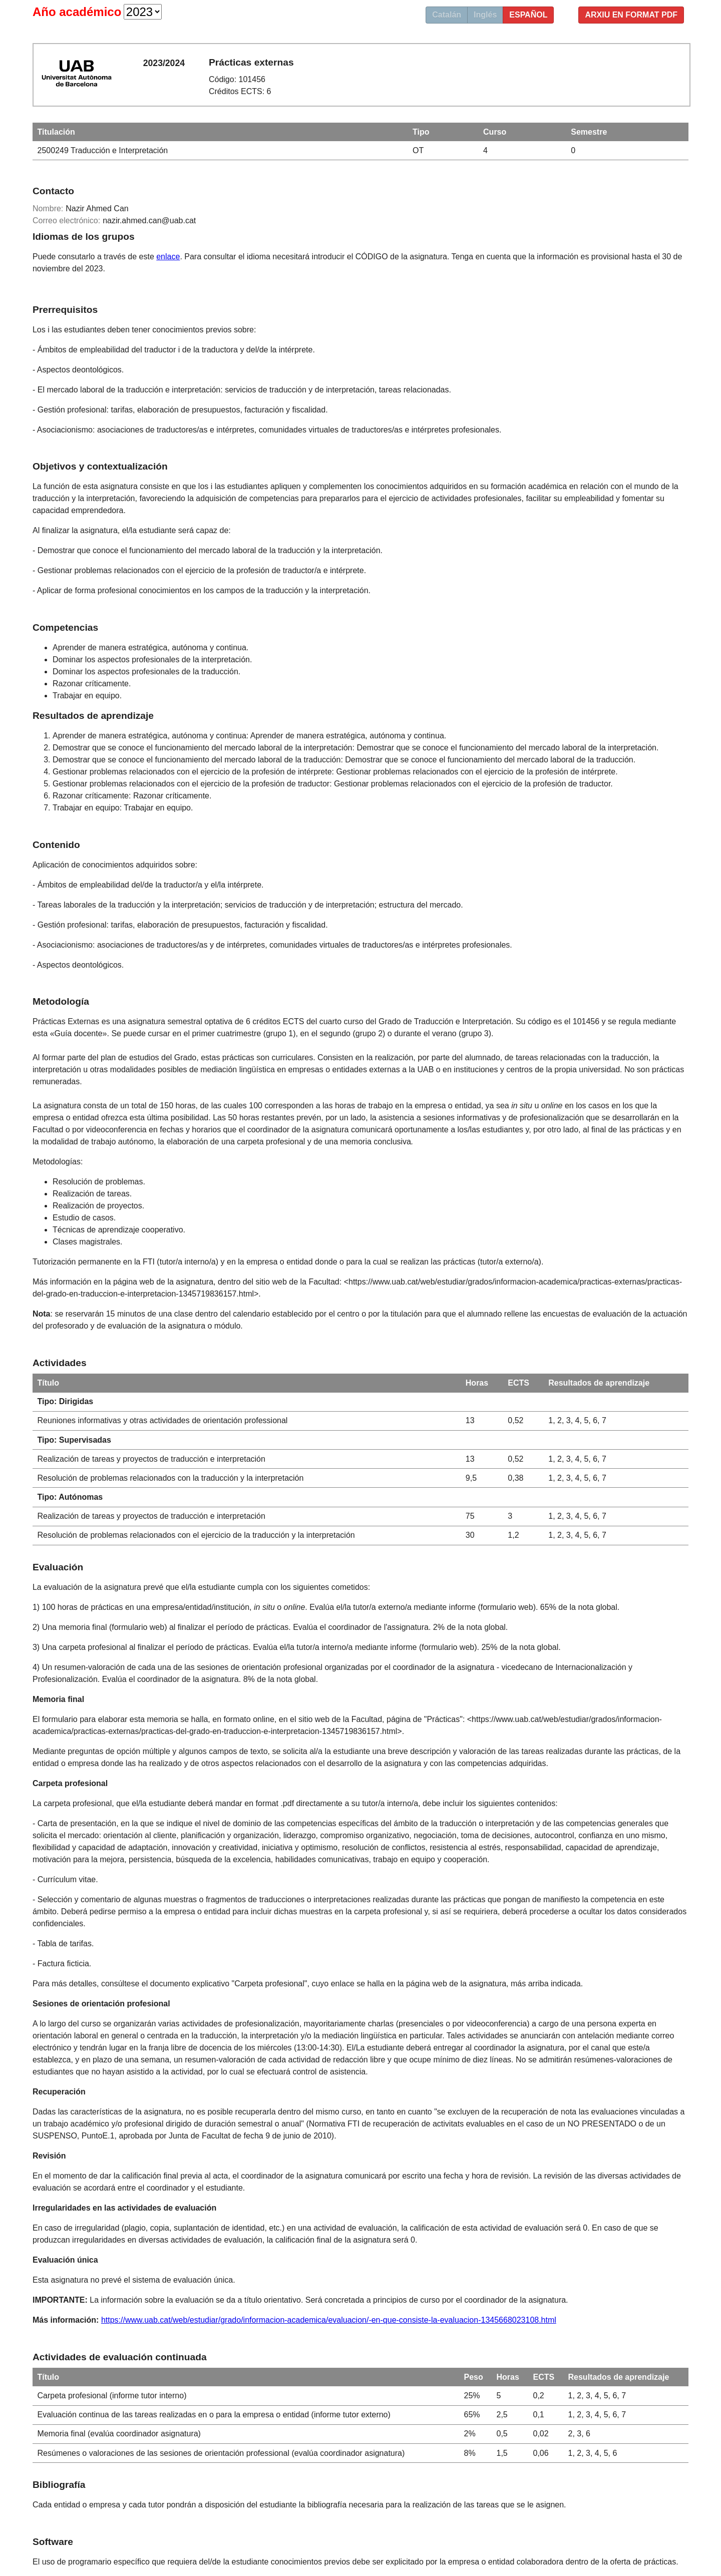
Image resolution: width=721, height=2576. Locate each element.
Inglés (485, 15)
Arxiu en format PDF (631, 15)
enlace (168, 256)
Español (528, 15)
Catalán (446, 15)
